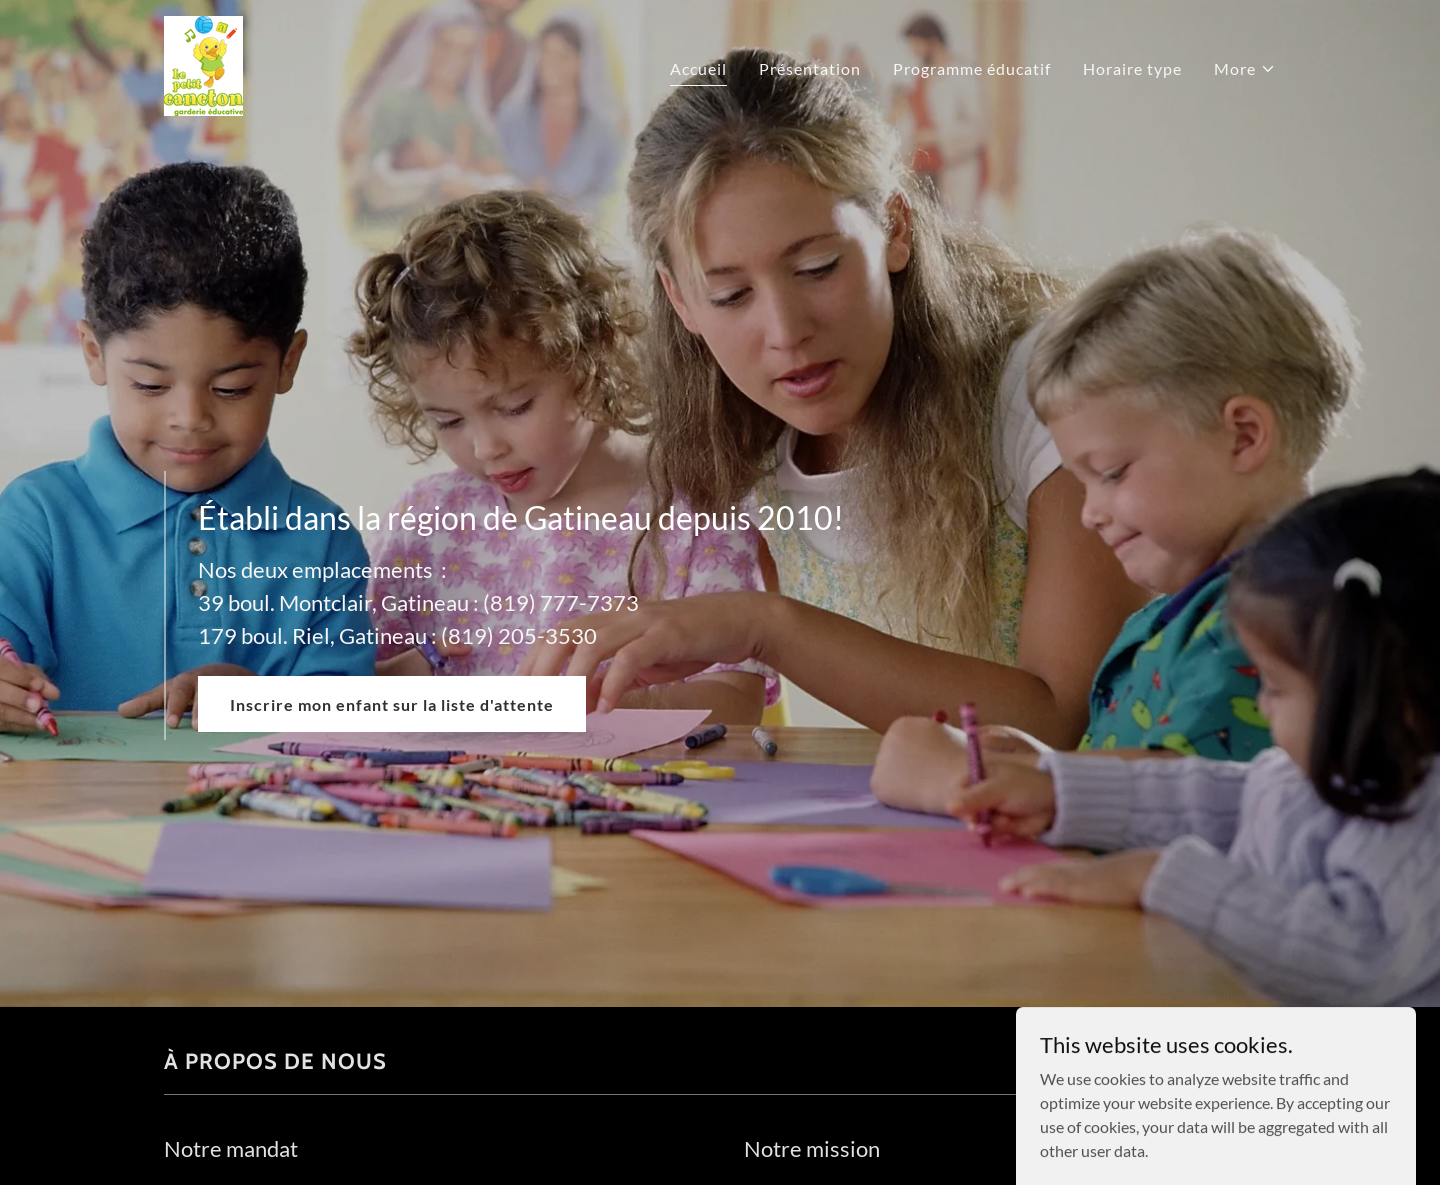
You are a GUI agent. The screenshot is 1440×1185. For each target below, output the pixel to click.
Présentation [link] (810, 68)
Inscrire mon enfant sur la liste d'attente (392, 704)
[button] (1245, 69)
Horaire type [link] (1132, 68)
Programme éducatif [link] (972, 68)
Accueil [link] (698, 68)
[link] (203, 63)
